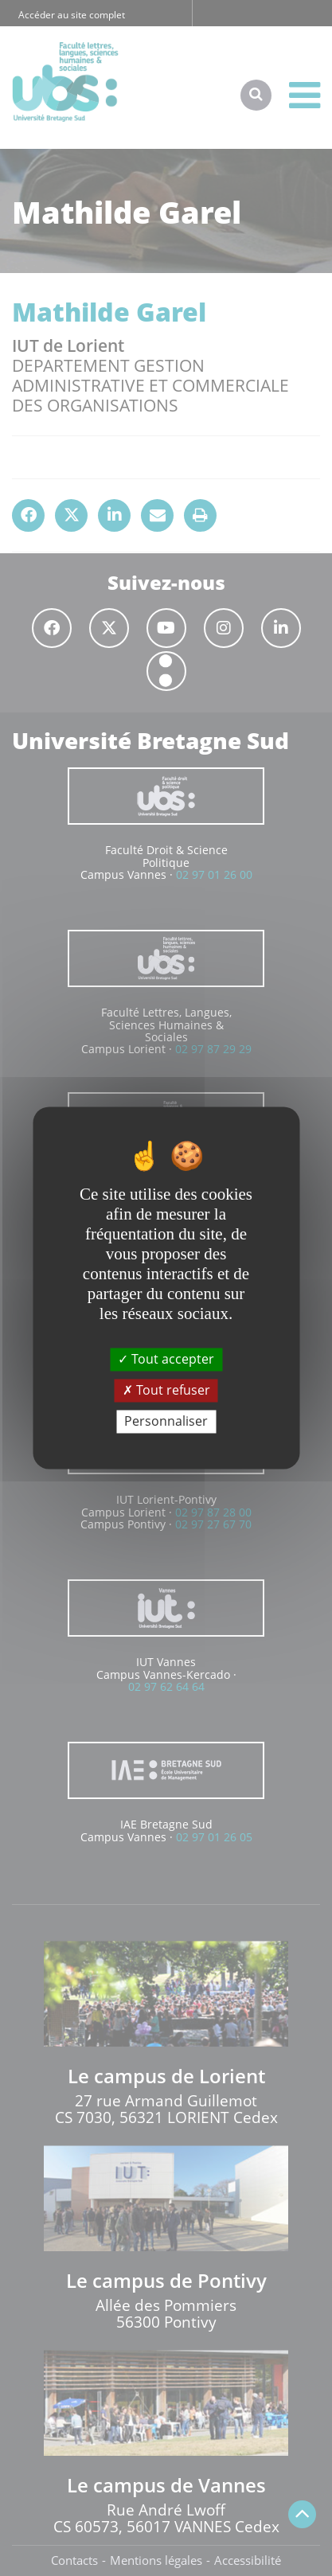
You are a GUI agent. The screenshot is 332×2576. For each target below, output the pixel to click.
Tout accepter (166, 1359)
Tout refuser (166, 1390)
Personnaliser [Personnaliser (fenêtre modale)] (166, 1421)
